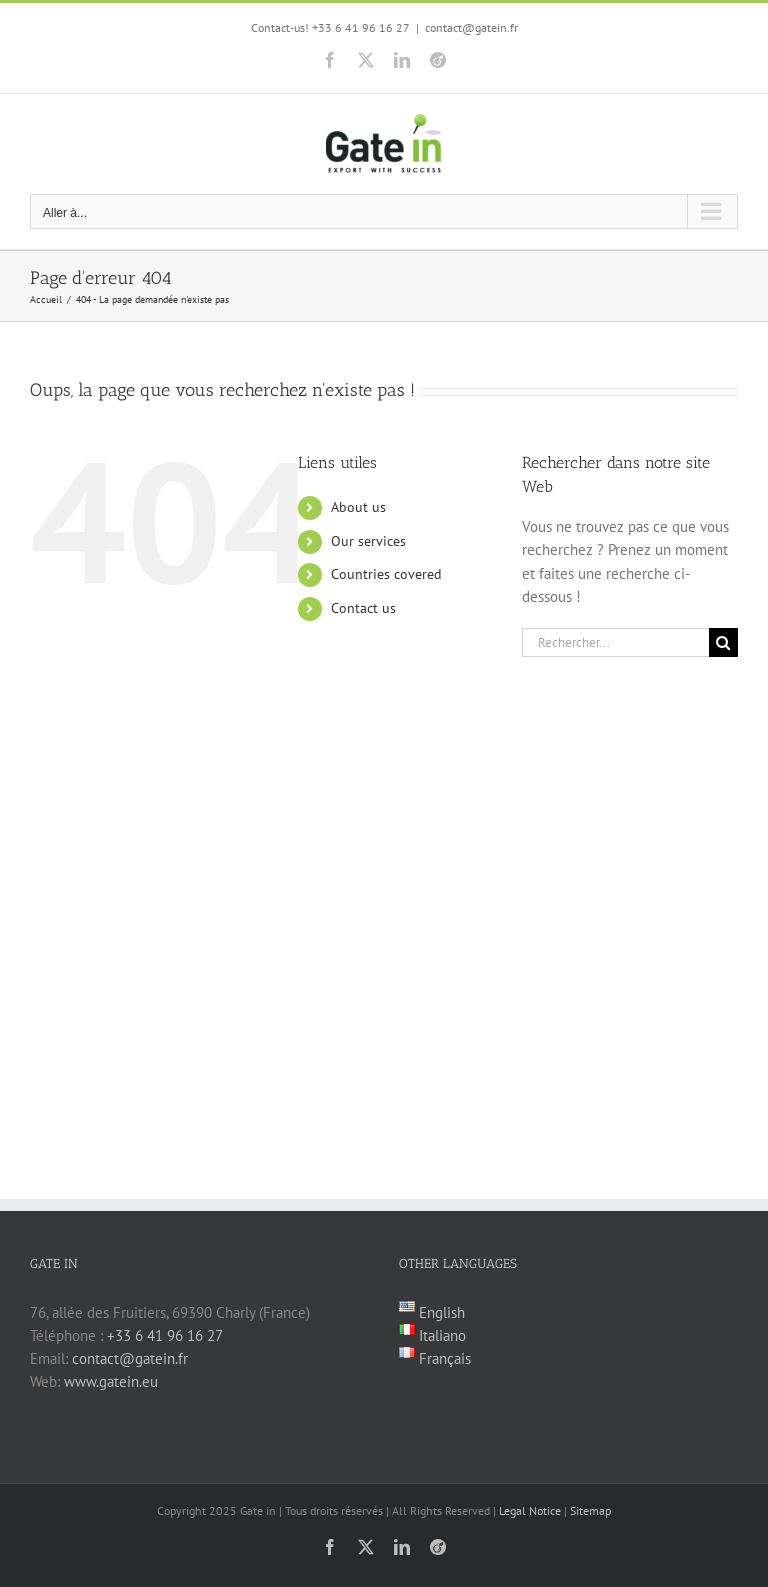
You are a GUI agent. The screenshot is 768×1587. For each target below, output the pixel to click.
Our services (368, 541)
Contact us (363, 608)
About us (358, 507)
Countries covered (386, 574)
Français (443, 1358)
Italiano (440, 1335)
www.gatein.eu (111, 1381)
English (440, 1312)
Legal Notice (530, 1510)
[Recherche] (723, 642)
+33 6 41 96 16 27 (165, 1335)
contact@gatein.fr (471, 27)
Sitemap (590, 1510)
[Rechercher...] (615, 642)
